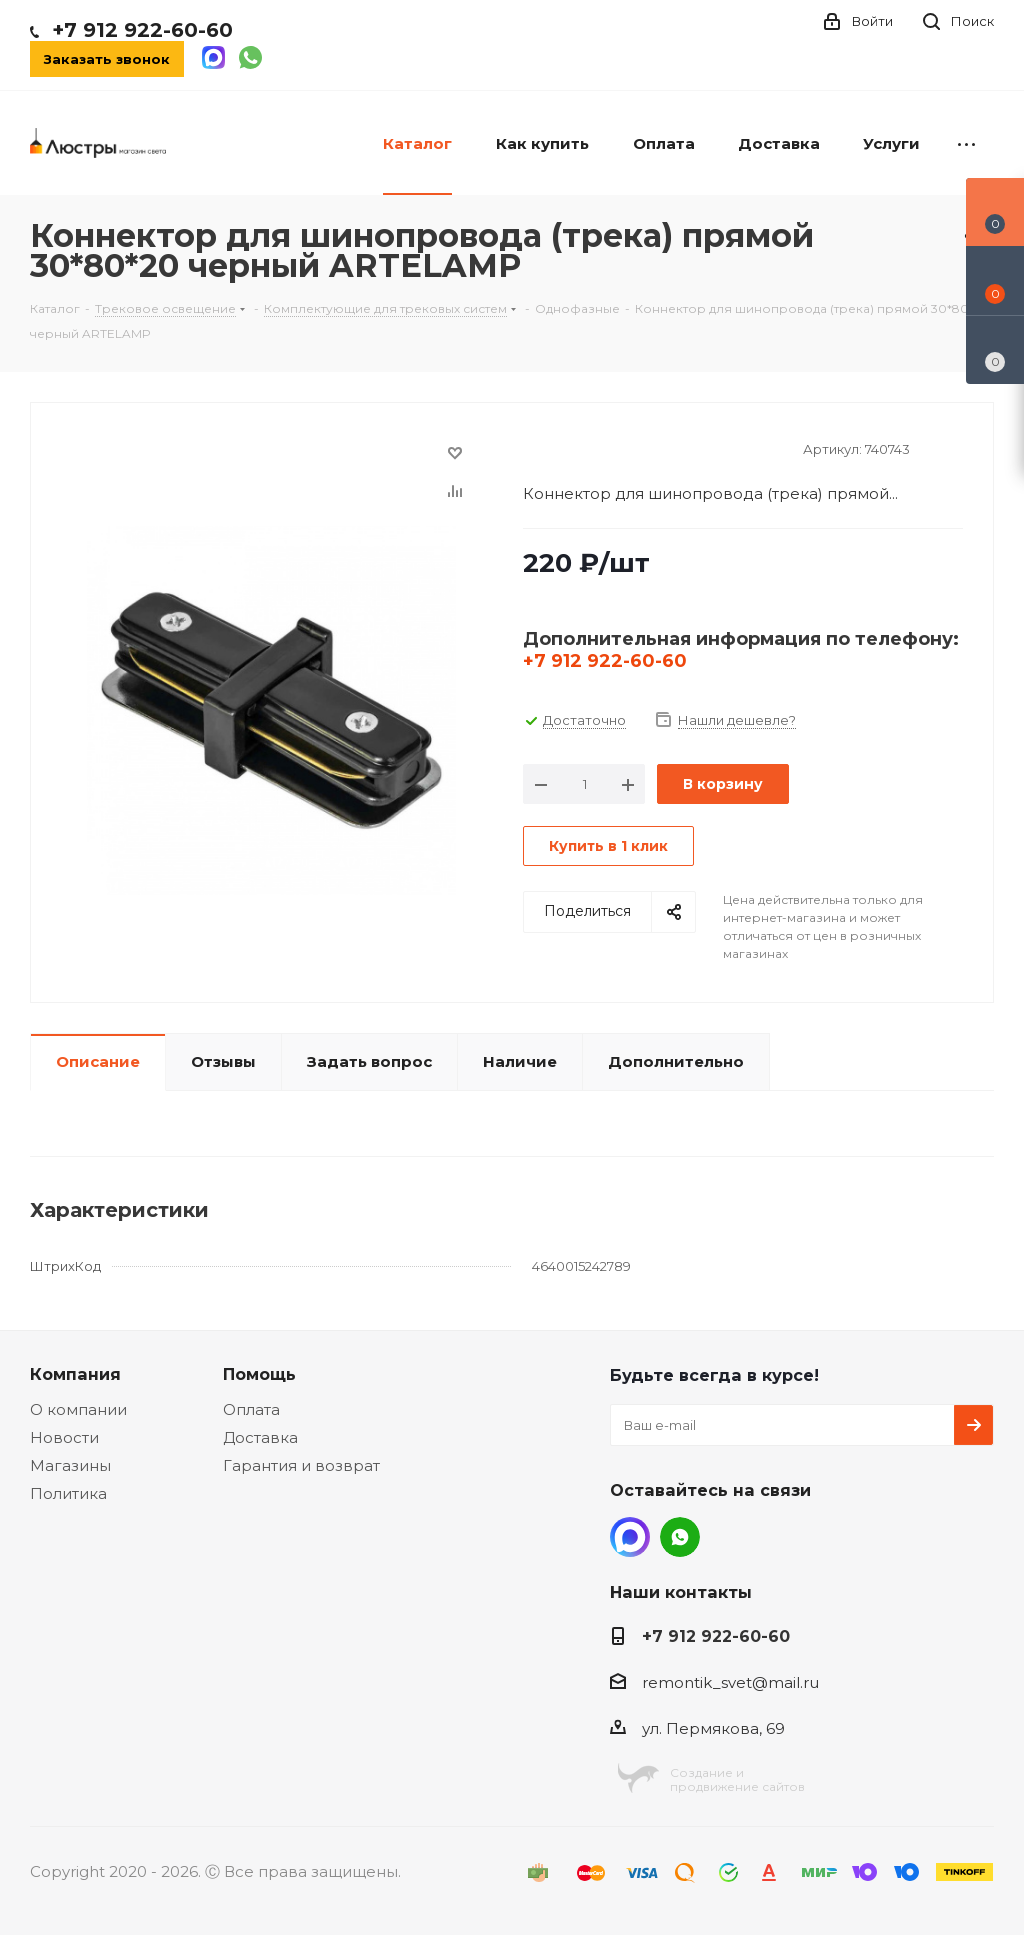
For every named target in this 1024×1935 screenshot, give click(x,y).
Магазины (70, 1465)
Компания (75, 1374)
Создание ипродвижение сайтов (737, 1779)
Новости (64, 1437)
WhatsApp (680, 1537)
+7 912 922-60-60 (142, 30)
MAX (630, 1537)
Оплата (251, 1409)
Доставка (260, 1437)
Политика (68, 1493)
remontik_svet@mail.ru (730, 1682)
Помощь (259, 1374)
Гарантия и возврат (301, 1465)
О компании (78, 1409)
